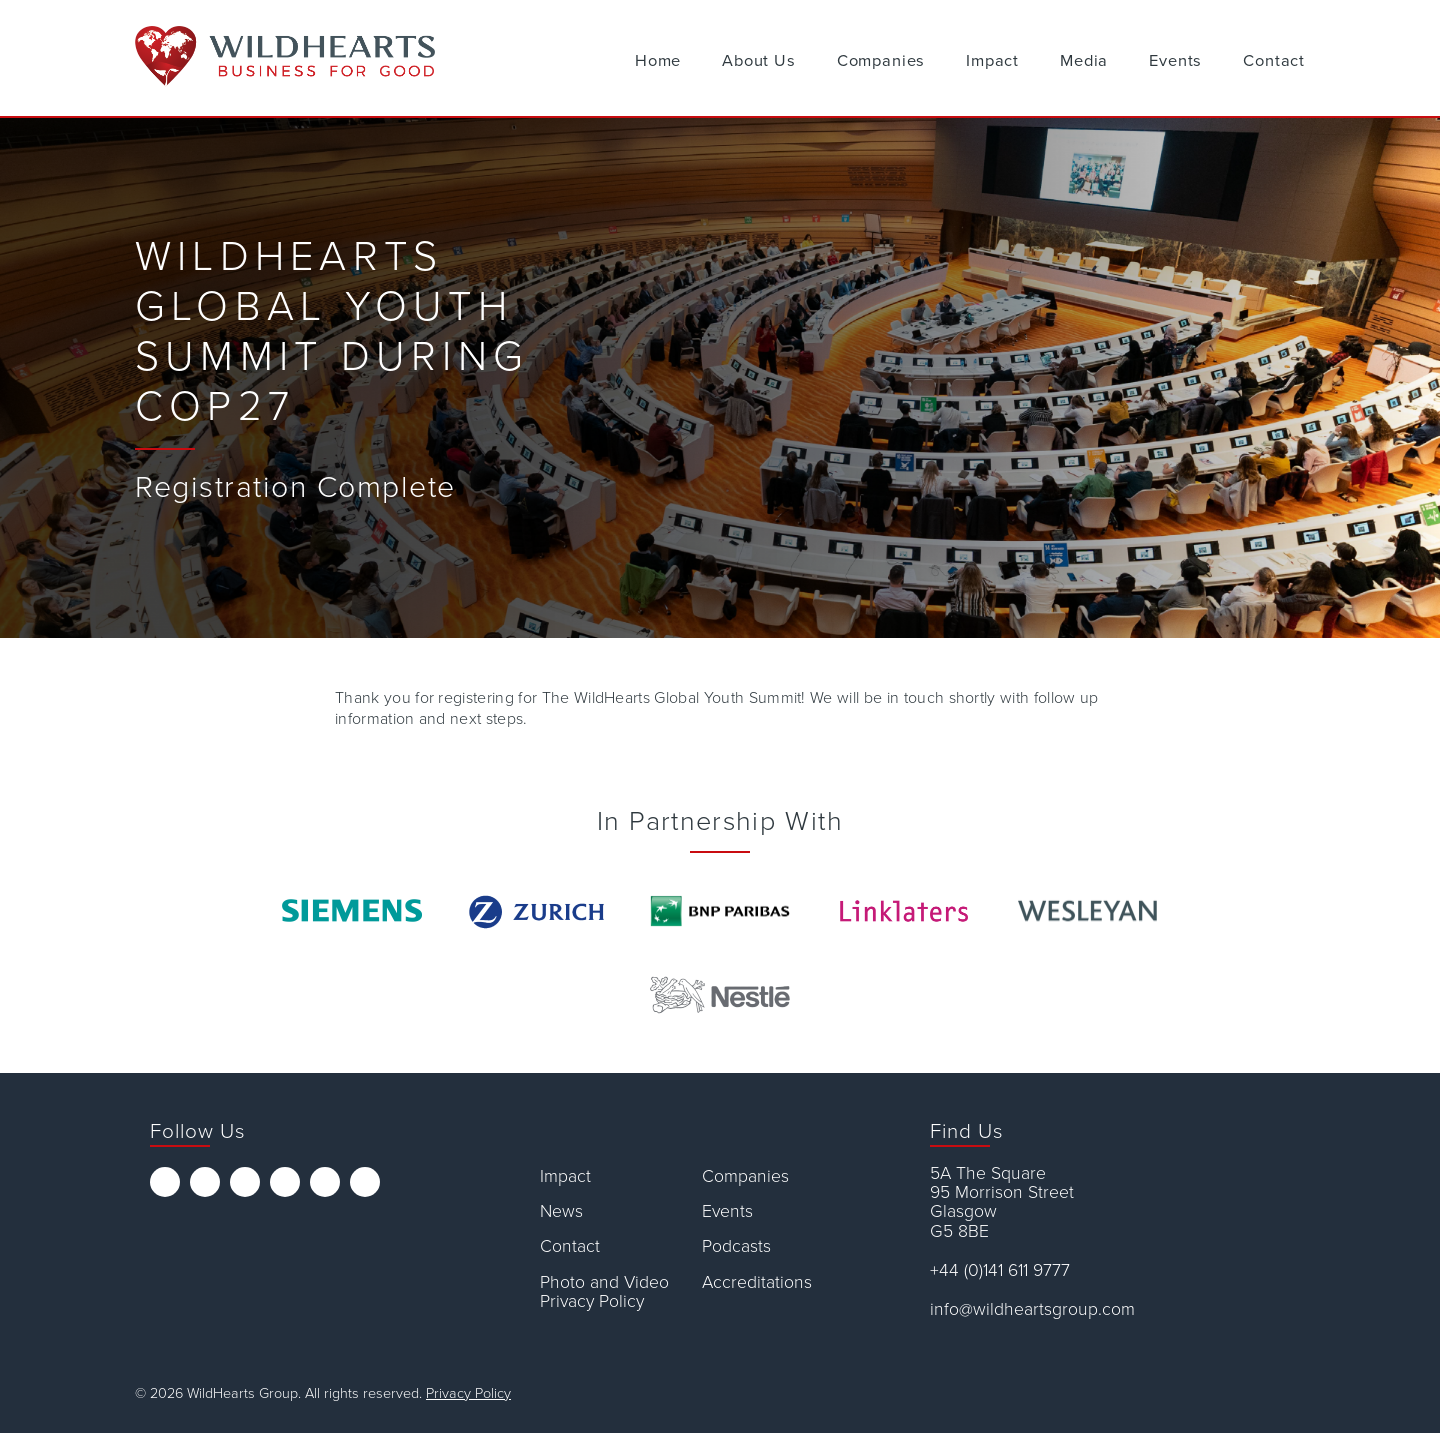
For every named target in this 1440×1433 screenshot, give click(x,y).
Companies (881, 61)
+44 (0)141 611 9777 (1000, 1270)
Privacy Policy (468, 1393)
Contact (1274, 61)
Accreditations (757, 1282)
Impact (992, 61)
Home (658, 61)
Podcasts (736, 1246)
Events (1175, 61)
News (561, 1211)
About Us (759, 61)
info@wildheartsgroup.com (1032, 1309)
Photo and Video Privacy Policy (604, 1292)
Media (1084, 61)
